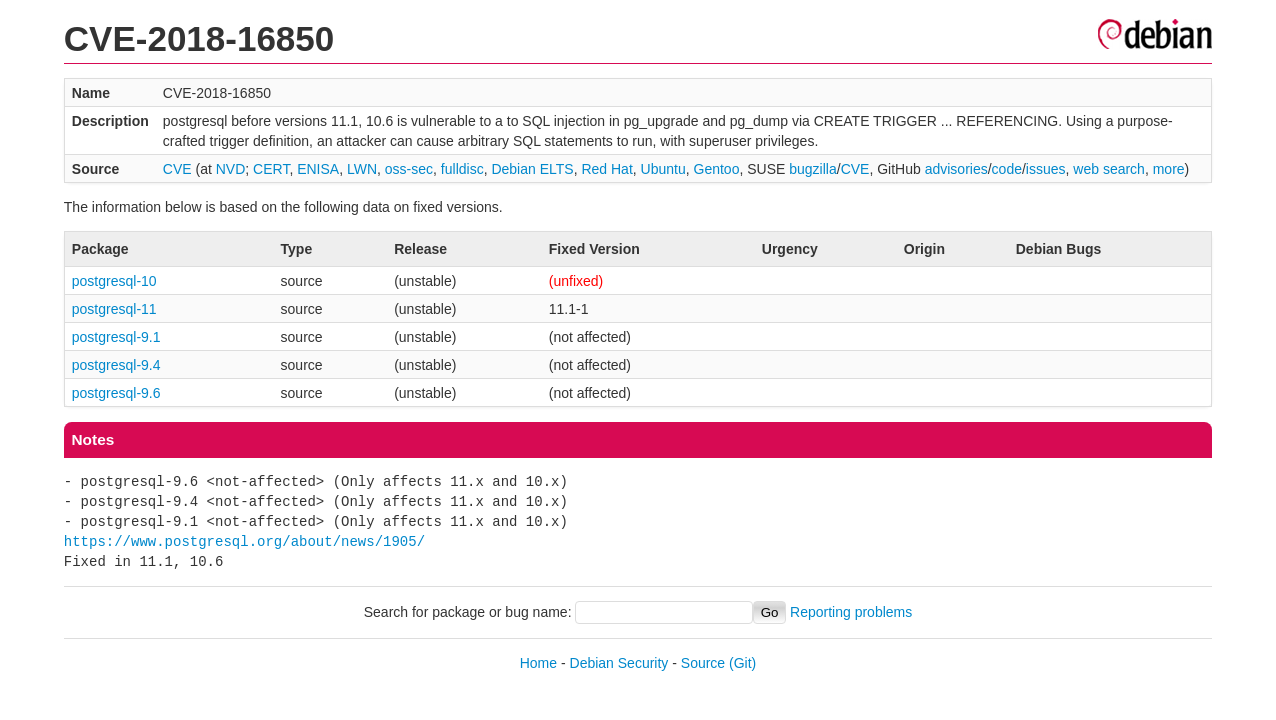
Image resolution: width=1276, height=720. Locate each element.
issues (1046, 169)
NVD (231, 169)
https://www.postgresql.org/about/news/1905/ (244, 541)
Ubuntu (663, 169)
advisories (956, 169)
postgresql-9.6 (116, 393)
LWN (362, 169)
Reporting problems (851, 612)
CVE (177, 169)
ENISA (318, 169)
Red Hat (606, 169)
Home (538, 663)
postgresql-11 (114, 309)
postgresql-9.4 (116, 365)
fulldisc (462, 169)
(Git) (742, 663)
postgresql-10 (114, 281)
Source (703, 663)
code (1007, 169)
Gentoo (717, 169)
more (1169, 169)
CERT (271, 169)
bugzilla (812, 169)
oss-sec (409, 169)
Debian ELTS (532, 169)
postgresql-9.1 (116, 337)
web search (1109, 169)
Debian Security (619, 663)
